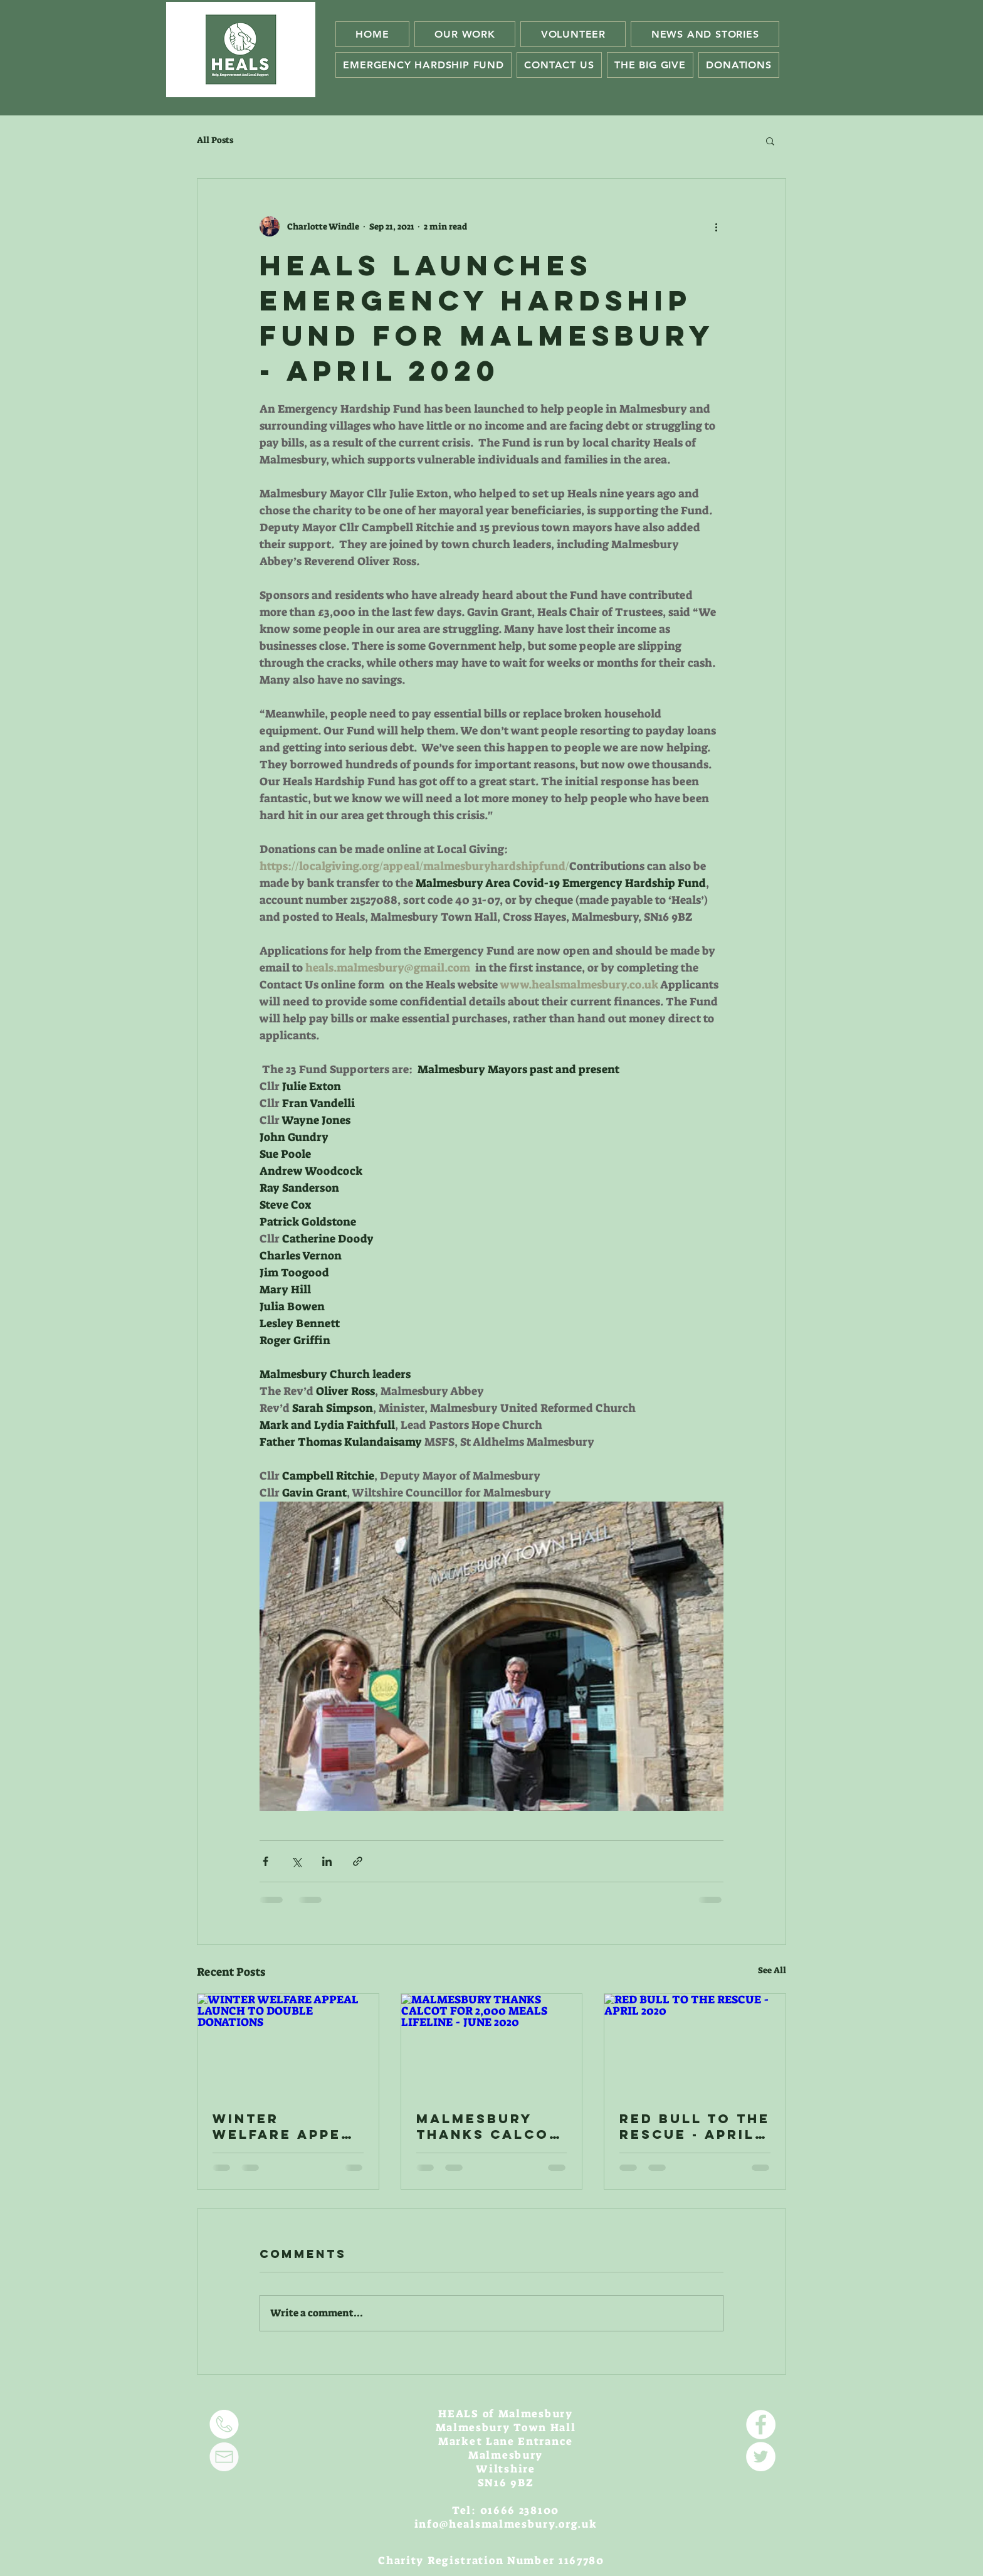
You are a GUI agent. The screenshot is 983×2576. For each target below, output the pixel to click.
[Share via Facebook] (265, 1861)
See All (772, 1970)
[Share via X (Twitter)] (296, 1861)
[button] (770, 140)
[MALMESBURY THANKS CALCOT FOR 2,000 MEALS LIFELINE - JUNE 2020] (491, 2045)
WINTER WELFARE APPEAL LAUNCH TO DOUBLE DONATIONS (288, 2126)
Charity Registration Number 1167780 (491, 2560)
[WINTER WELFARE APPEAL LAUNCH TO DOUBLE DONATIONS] (288, 2045)
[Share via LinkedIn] (327, 1861)
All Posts (215, 140)
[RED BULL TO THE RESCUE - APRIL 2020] (695, 2045)
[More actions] (715, 226)
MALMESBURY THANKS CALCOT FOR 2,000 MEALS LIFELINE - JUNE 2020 (488, 2126)
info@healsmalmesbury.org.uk (505, 2524)
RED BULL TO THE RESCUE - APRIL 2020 (694, 2126)
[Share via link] (358, 1861)
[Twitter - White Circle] (760, 2456)
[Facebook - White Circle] (760, 2424)
